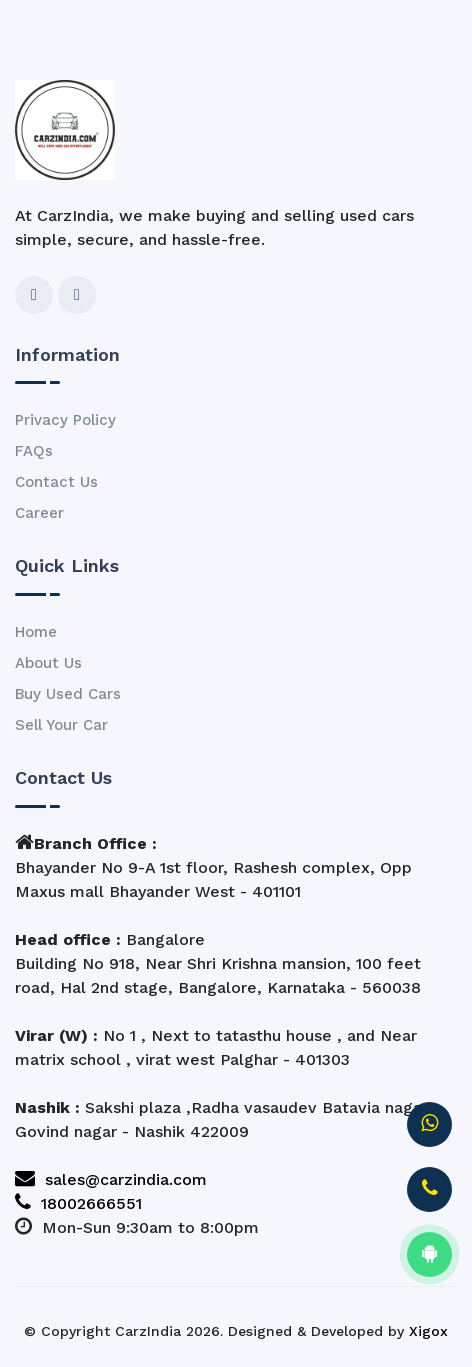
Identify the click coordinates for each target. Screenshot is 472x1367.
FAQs (34, 451)
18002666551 (78, 1203)
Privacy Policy (65, 420)
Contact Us (56, 482)
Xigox (428, 1331)
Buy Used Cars (68, 694)
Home (36, 632)
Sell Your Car (61, 725)
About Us (48, 663)
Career (39, 513)
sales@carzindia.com (111, 1179)
